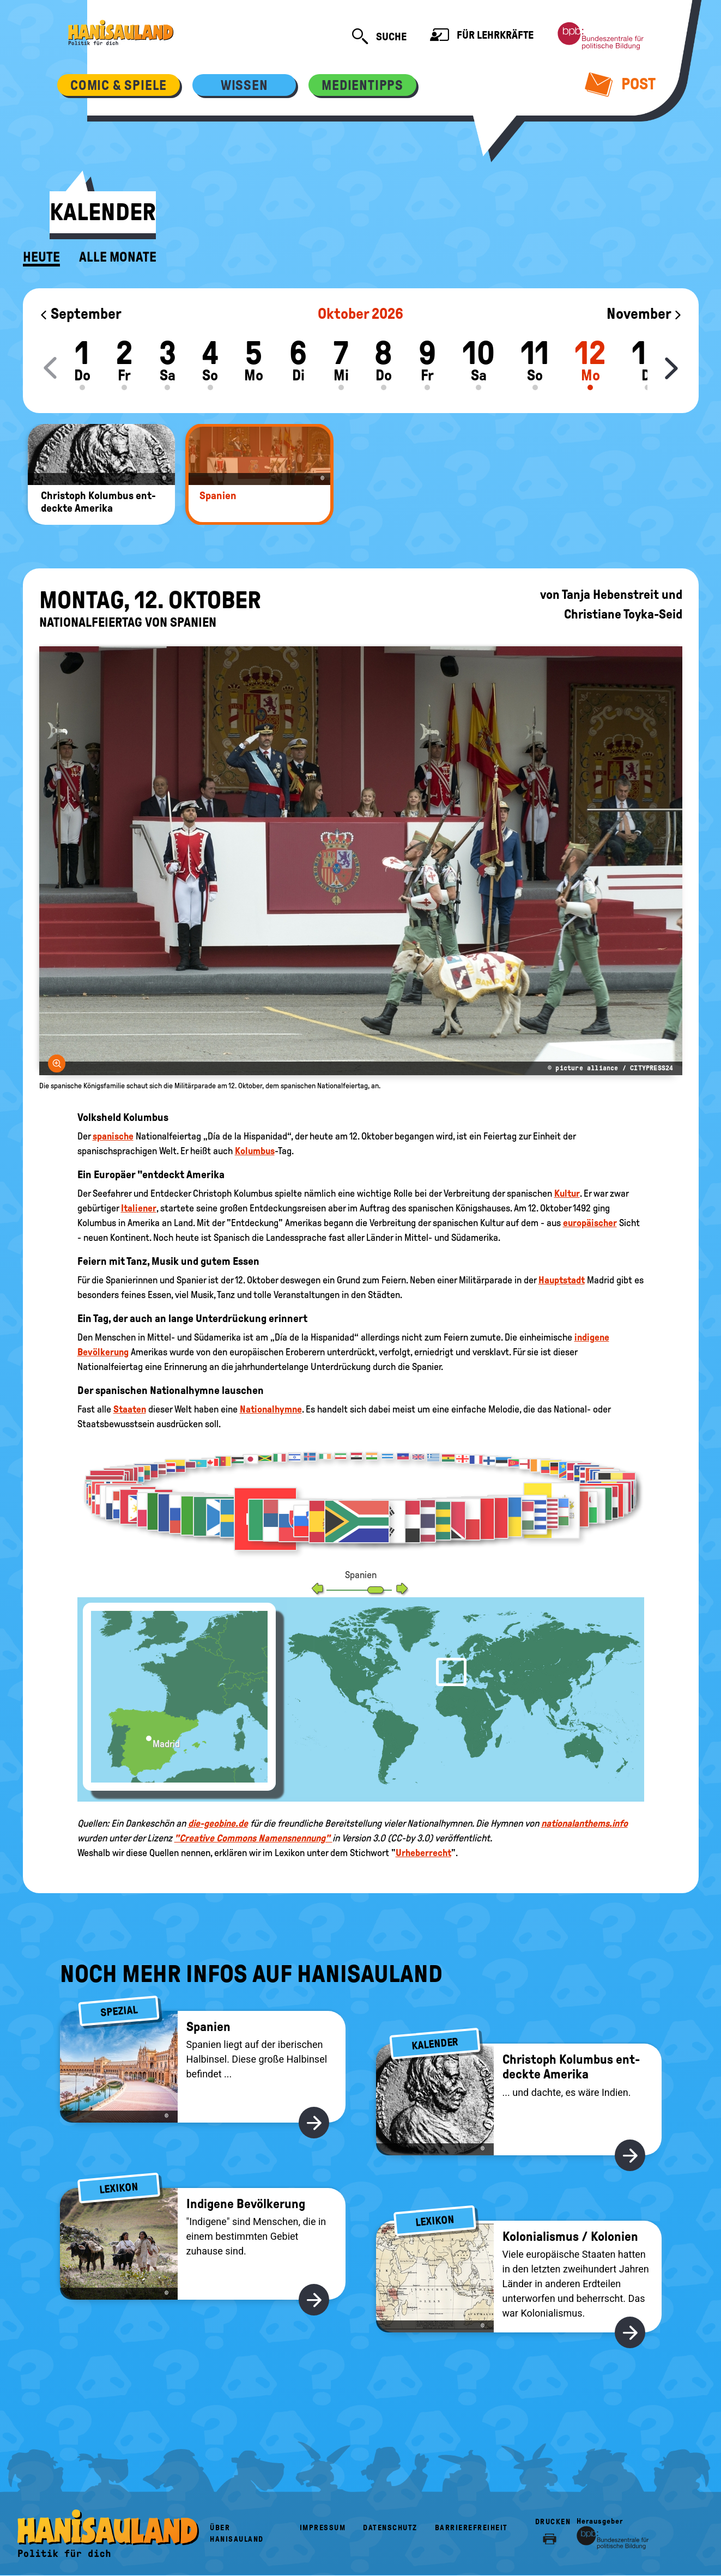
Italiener (138, 1208)
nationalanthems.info (584, 1823)
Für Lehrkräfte (482, 36)
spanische (113, 1136)
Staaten (129, 1409)
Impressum (323, 2528)
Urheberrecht (423, 1852)
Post (620, 84)
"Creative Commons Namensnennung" (253, 1838)
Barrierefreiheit (471, 2528)
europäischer (590, 1222)
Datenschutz (390, 2528)
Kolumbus (255, 1150)
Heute (41, 257)
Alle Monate (117, 257)
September (80, 313)
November (644, 313)
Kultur (567, 1193)
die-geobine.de (218, 1823)
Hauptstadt (561, 1280)
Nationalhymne (271, 1409)
